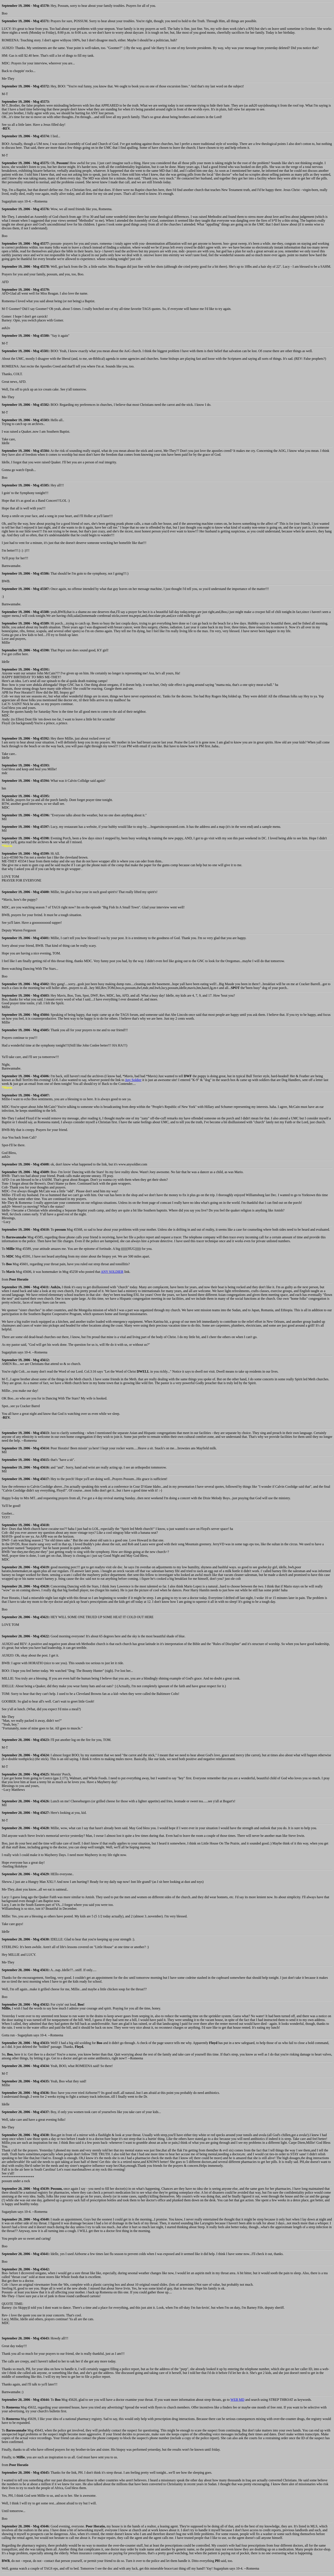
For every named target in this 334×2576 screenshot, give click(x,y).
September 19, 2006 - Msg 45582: (26, 404)
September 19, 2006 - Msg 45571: (26, 21)
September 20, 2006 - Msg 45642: (26, 2269)
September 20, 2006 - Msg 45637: (26, 2112)
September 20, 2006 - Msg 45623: (26, 1740)
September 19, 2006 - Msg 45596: (26, 815)
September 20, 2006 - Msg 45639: (26, 2188)
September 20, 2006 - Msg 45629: (26, 1874)
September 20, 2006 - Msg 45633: (26, 2043)
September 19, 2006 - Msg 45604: (26, 1014)
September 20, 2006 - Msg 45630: (26, 1939)
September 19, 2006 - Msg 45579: (26, 289)
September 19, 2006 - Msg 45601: (26, 938)
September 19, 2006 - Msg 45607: (26, 1095)
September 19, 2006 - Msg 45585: (26, 485)
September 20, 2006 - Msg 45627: (26, 1812)
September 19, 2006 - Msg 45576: (26, 209)
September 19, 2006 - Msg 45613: (26, 1433)
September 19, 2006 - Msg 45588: (26, 612)
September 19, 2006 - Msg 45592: (26, 738)
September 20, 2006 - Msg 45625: (26, 1774)
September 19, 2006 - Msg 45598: (26, 838)
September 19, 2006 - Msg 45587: (26, 589)
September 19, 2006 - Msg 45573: (26, 101)
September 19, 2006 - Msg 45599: (26, 853)
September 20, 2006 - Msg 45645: (26, 2472)
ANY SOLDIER (112, 1272)
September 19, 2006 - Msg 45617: (26, 1479)
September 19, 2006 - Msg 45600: (26, 892)
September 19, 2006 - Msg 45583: (26, 420)
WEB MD (237, 2399)
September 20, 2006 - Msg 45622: (26, 1636)
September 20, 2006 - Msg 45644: (26, 2399)
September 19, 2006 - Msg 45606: (26, 1076)
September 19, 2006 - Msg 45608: (26, 1164)
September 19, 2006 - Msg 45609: (26, 1172)
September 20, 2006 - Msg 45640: (26, 2219)
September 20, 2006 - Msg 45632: (26, 2004)
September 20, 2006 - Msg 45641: (26, 2254)
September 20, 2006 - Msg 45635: (26, 2081)
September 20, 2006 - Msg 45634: (26, 2066)
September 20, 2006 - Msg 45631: (26, 1970)
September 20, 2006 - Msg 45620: (26, 1586)
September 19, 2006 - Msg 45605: (26, 1030)
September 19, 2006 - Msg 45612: (26, 1360)
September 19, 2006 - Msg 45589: (26, 623)
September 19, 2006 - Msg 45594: (26, 780)
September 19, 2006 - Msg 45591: (26, 669)
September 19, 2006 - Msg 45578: (26, 266)
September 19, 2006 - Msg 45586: (26, 573)
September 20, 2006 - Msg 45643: (26, 2338)
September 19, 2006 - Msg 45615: (26, 1459)
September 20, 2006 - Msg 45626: (26, 1801)
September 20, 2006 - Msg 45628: (26, 1828)
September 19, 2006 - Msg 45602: (26, 984)
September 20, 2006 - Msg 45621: (26, 1617)
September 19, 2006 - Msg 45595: (26, 796)
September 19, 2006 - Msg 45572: (26, 86)
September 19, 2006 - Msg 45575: (26, 163)
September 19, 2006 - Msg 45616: (26, 1467)
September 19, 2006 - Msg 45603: (26, 995)
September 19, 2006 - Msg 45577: (26, 243)
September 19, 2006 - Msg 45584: (26, 450)
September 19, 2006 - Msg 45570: (26, 5)
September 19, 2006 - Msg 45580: (26, 335)
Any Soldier (133, 1080)
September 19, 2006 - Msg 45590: (26, 650)
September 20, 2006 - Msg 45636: (26, 2093)
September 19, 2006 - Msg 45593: (26, 765)
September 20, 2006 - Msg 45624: (26, 1755)
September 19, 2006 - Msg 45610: (26, 1229)
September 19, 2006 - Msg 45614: (26, 1448)
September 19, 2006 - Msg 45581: (26, 351)
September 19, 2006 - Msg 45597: (26, 826)
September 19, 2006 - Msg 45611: (26, 1287)
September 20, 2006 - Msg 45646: (26, 2526)
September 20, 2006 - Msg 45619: (26, 1567)
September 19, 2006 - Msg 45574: (26, 136)
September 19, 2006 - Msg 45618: (26, 1525)
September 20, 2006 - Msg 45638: (26, 2135)
